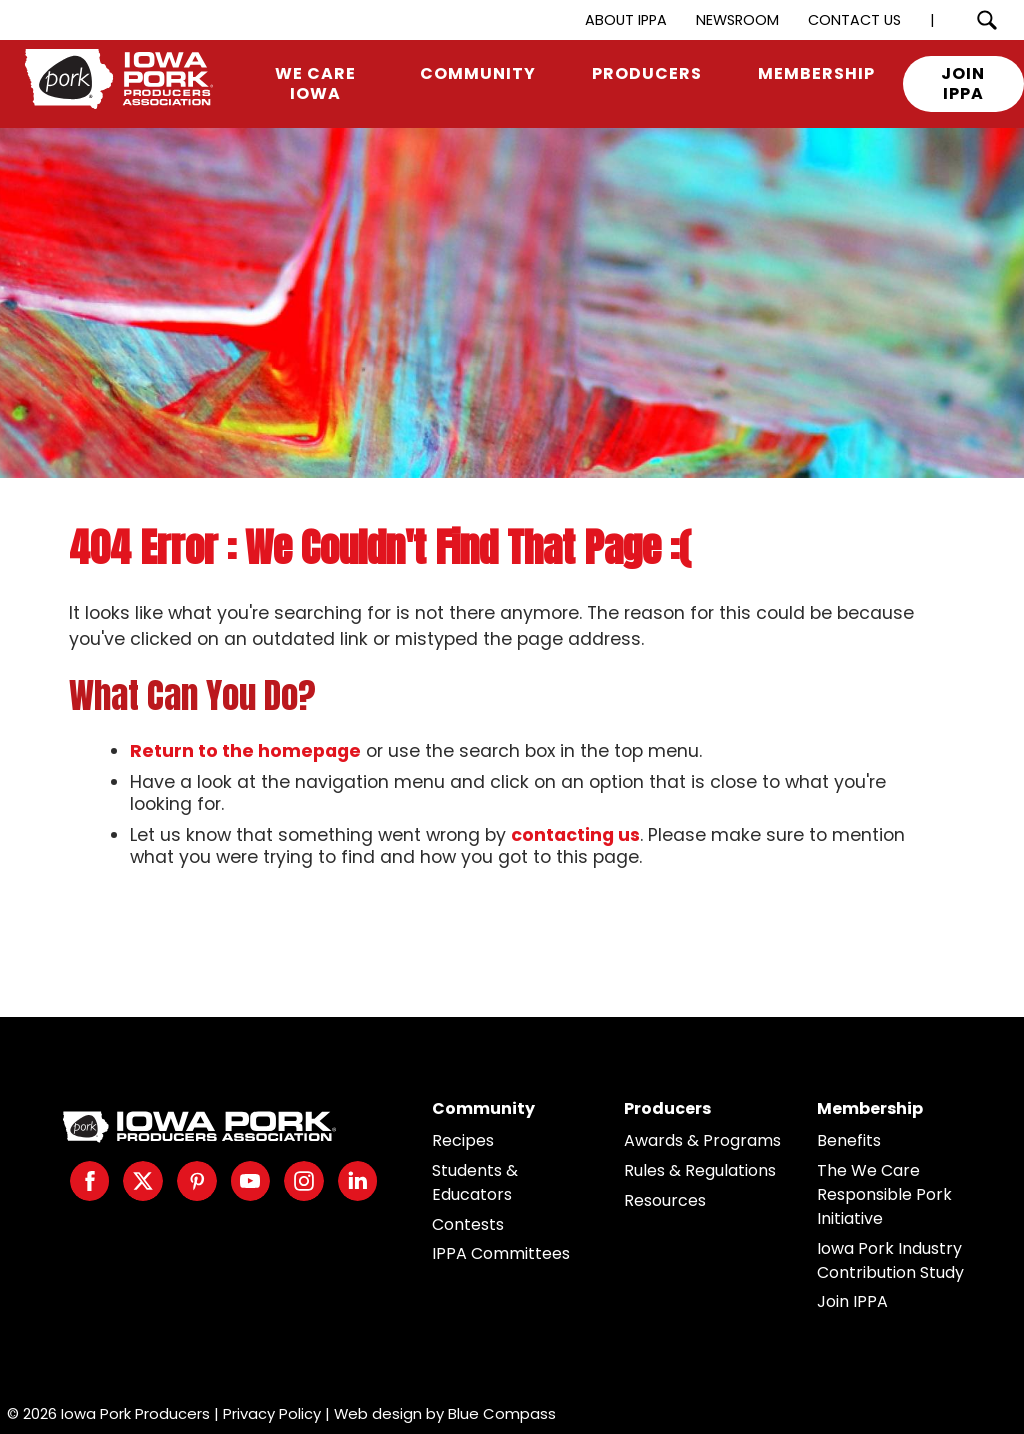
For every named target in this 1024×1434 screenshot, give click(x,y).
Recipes (463, 1140)
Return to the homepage (245, 751)
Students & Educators (475, 1182)
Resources (665, 1200)
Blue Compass (502, 1413)
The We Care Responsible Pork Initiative (884, 1194)
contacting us (575, 835)
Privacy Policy (272, 1413)
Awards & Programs (702, 1140)
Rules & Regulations (700, 1170)
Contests (468, 1224)
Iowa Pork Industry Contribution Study (890, 1260)
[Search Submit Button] (986, 20)
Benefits (849, 1140)
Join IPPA (852, 1301)
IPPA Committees (501, 1253)
